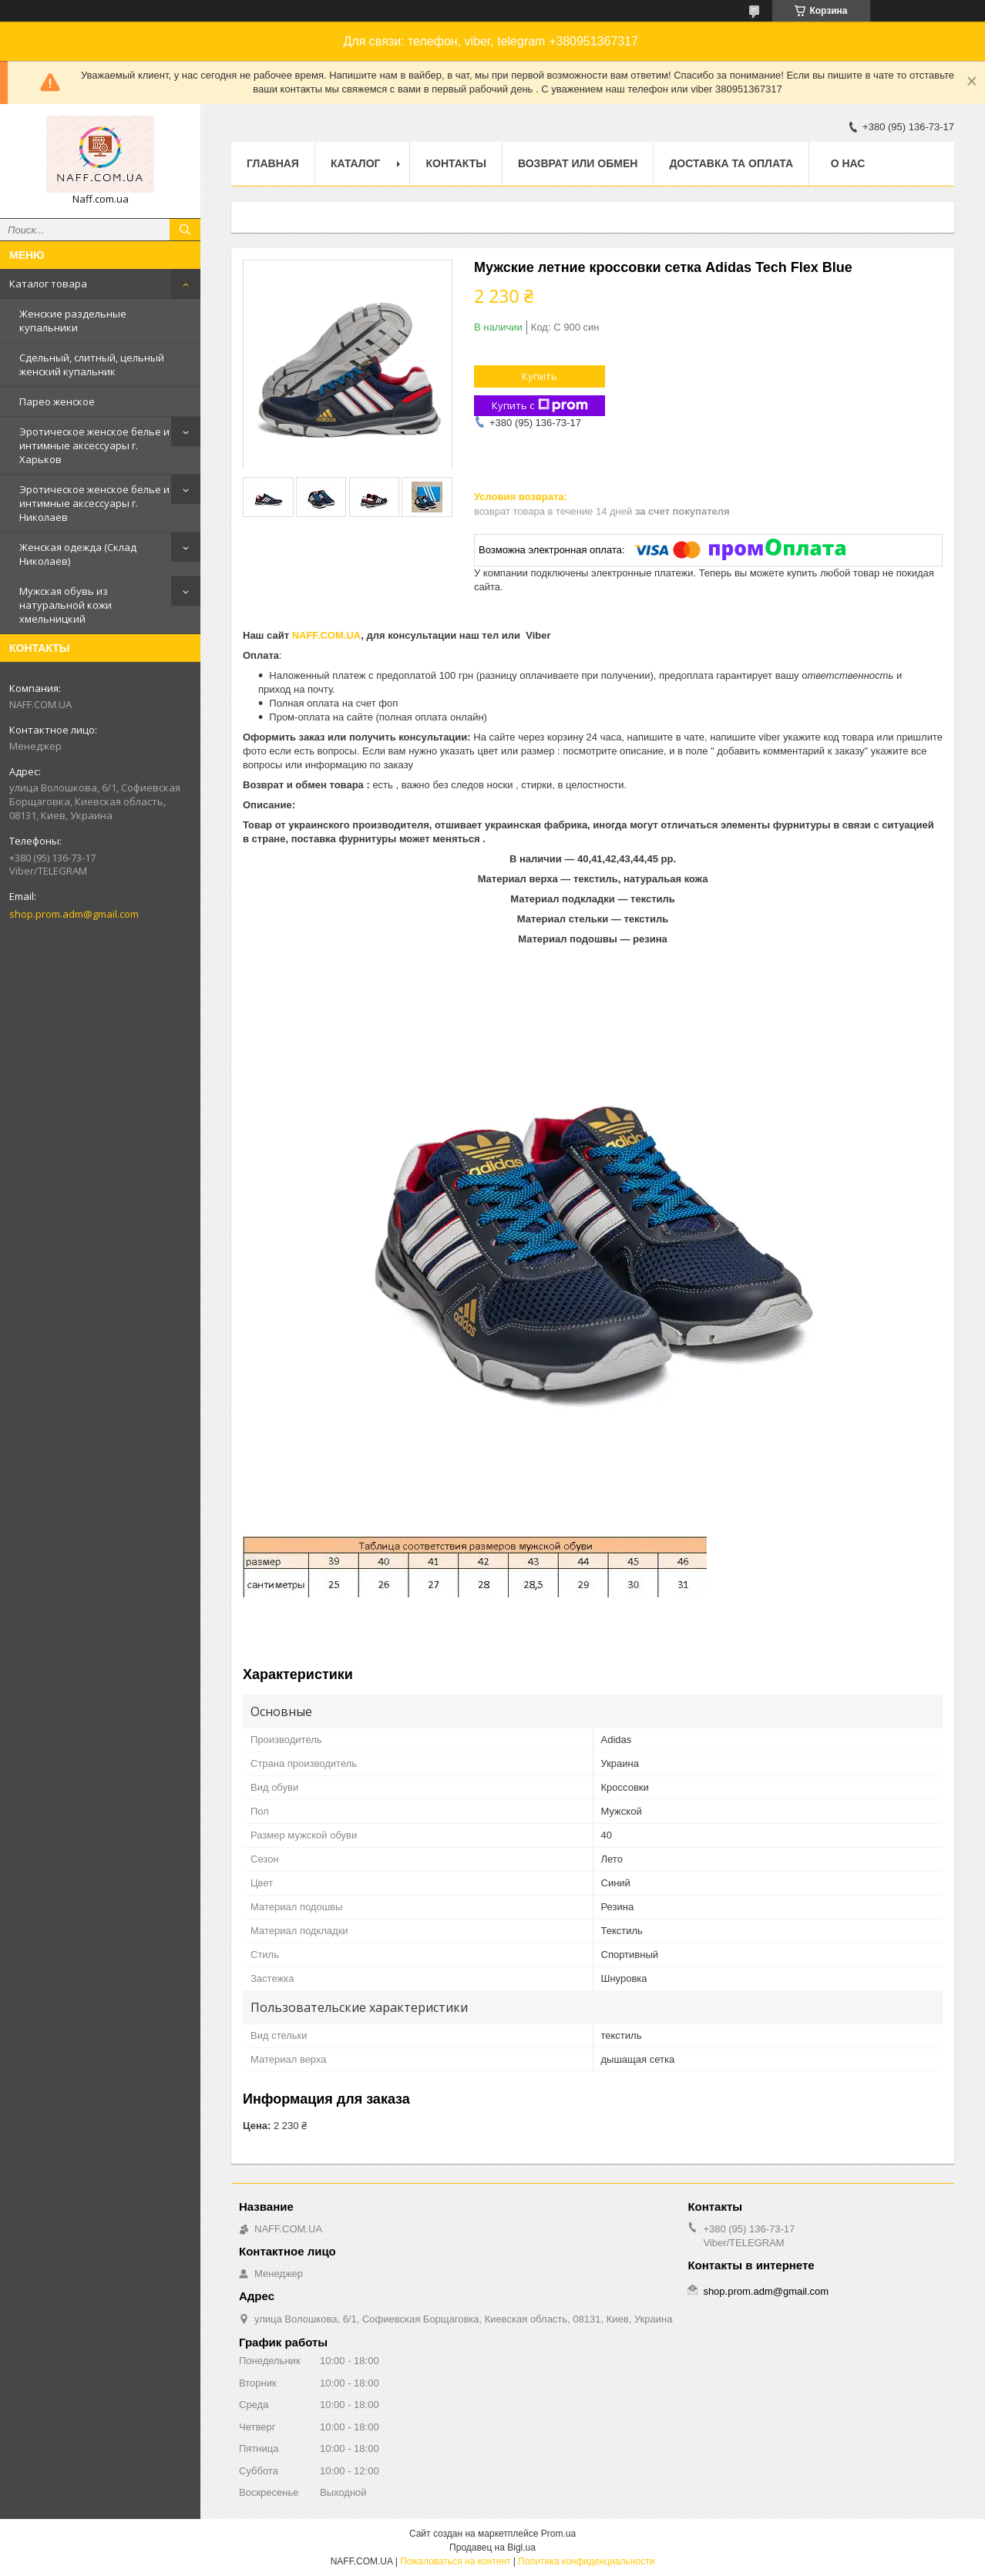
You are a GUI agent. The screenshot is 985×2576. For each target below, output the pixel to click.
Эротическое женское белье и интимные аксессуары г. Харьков (94, 445)
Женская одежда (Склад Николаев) (77, 554)
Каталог (356, 163)
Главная (273, 163)
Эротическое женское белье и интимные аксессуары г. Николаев (94, 503)
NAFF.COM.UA (326, 635)
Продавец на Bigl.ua (492, 2547)
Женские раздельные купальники (72, 320)
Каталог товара (48, 284)
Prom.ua (558, 2533)
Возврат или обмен (577, 163)
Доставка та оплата (731, 163)
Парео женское (57, 401)
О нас (848, 163)
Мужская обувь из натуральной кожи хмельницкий (65, 605)
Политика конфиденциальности (586, 2561)
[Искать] (185, 229)
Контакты (455, 163)
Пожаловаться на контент (455, 2561)
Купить (539, 376)
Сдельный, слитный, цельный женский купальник (91, 364)
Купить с (540, 405)
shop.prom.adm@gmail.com (74, 914)
